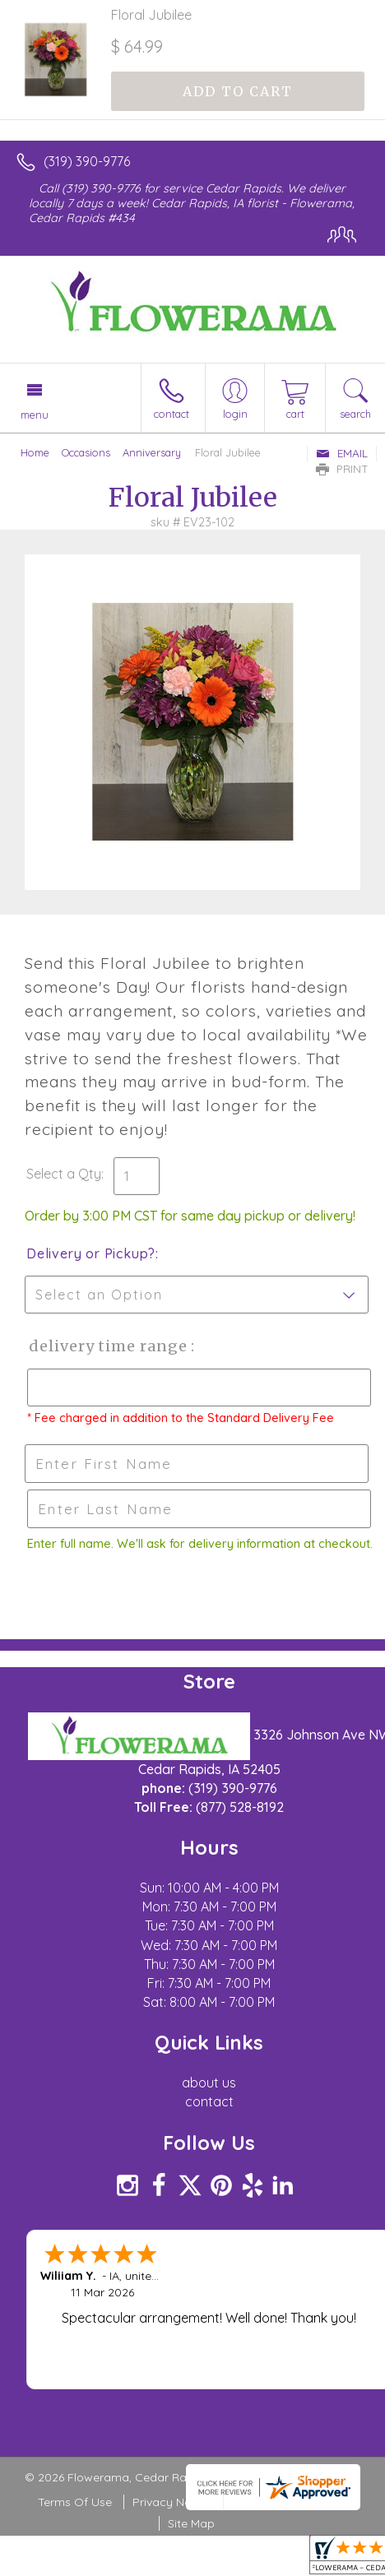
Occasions (86, 452)
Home (35, 452)
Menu (35, 414)
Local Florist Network (289, 2502)
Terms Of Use (75, 2502)
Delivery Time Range (107, 1346)
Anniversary (152, 452)
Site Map (191, 2523)
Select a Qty (63, 1173)
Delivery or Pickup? (90, 1253)
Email (342, 453)
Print (342, 468)
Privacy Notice (171, 2502)
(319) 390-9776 (87, 161)
